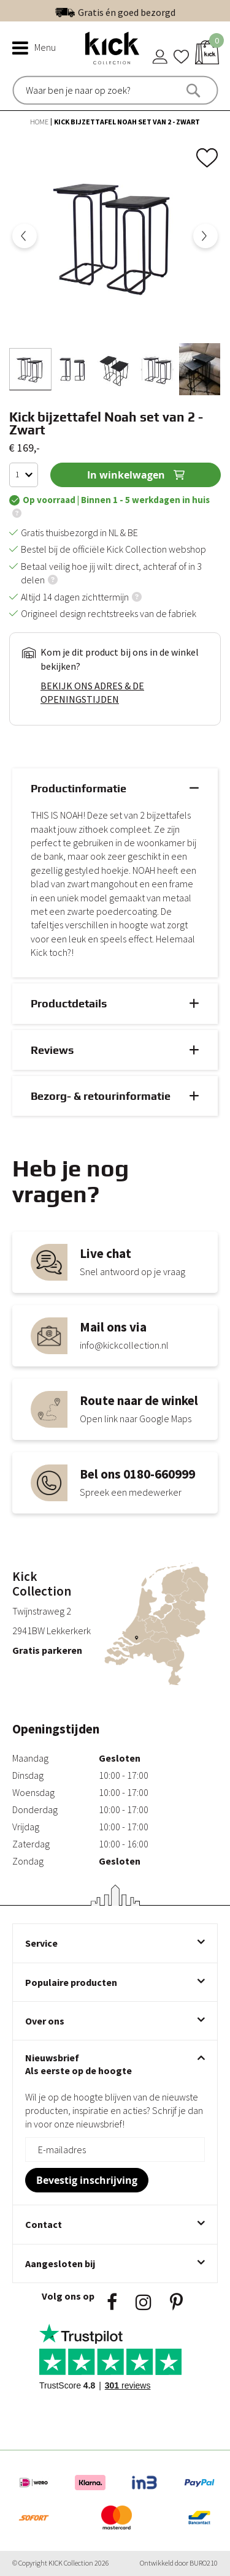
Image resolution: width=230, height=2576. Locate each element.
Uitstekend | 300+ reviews (141, 10)
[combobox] (78, 90)
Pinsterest (176, 2302)
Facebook (112, 2302)
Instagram (143, 2302)
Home (40, 121)
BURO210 (204, 2562)
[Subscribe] (86, 2180)
